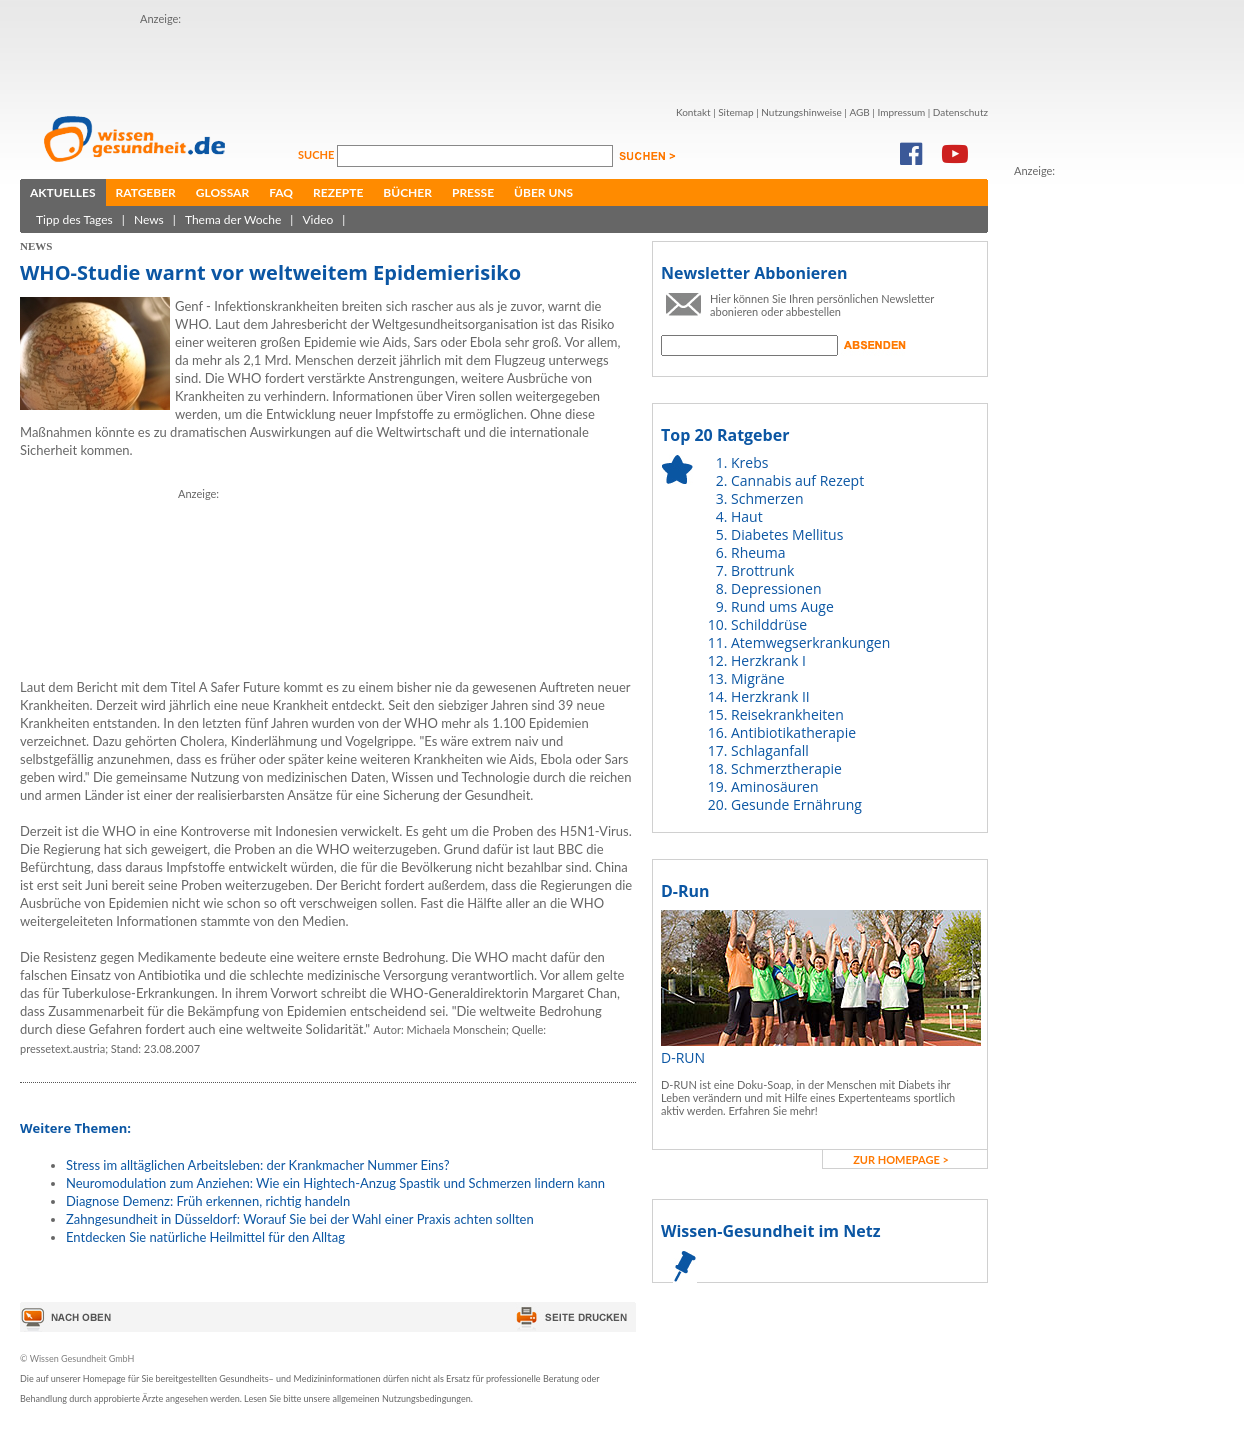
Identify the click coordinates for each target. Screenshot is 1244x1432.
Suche (317, 154)
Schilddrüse (769, 624)
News (149, 219)
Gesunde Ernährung (796, 804)
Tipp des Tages (74, 219)
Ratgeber (146, 192)
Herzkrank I (768, 660)
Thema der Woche (233, 219)
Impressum (901, 112)
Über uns (543, 192)
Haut (747, 516)
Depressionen (776, 588)
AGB (859, 112)
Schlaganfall (770, 750)
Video (317, 219)
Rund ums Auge (782, 606)
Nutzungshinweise (801, 112)
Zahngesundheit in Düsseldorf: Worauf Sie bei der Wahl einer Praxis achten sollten (300, 1219)
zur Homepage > (901, 1159)
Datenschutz (960, 112)
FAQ (281, 192)
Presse (473, 192)
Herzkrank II (770, 696)
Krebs (749, 462)
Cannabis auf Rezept (797, 480)
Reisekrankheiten (787, 714)
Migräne (758, 678)
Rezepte (338, 192)
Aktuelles (63, 192)
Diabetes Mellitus (787, 534)
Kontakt (693, 112)
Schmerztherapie (786, 768)
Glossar (222, 192)
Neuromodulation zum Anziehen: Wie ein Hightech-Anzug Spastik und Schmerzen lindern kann (335, 1183)
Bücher (407, 192)
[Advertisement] (257, 58)
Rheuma (758, 552)
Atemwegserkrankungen (810, 642)
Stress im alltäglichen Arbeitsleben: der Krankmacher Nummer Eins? (258, 1165)
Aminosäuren (775, 786)
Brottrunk (762, 570)
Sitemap (735, 112)
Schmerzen (767, 498)
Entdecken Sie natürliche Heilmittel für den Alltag (205, 1237)
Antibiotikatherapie (793, 732)
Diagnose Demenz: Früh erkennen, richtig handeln (208, 1201)
